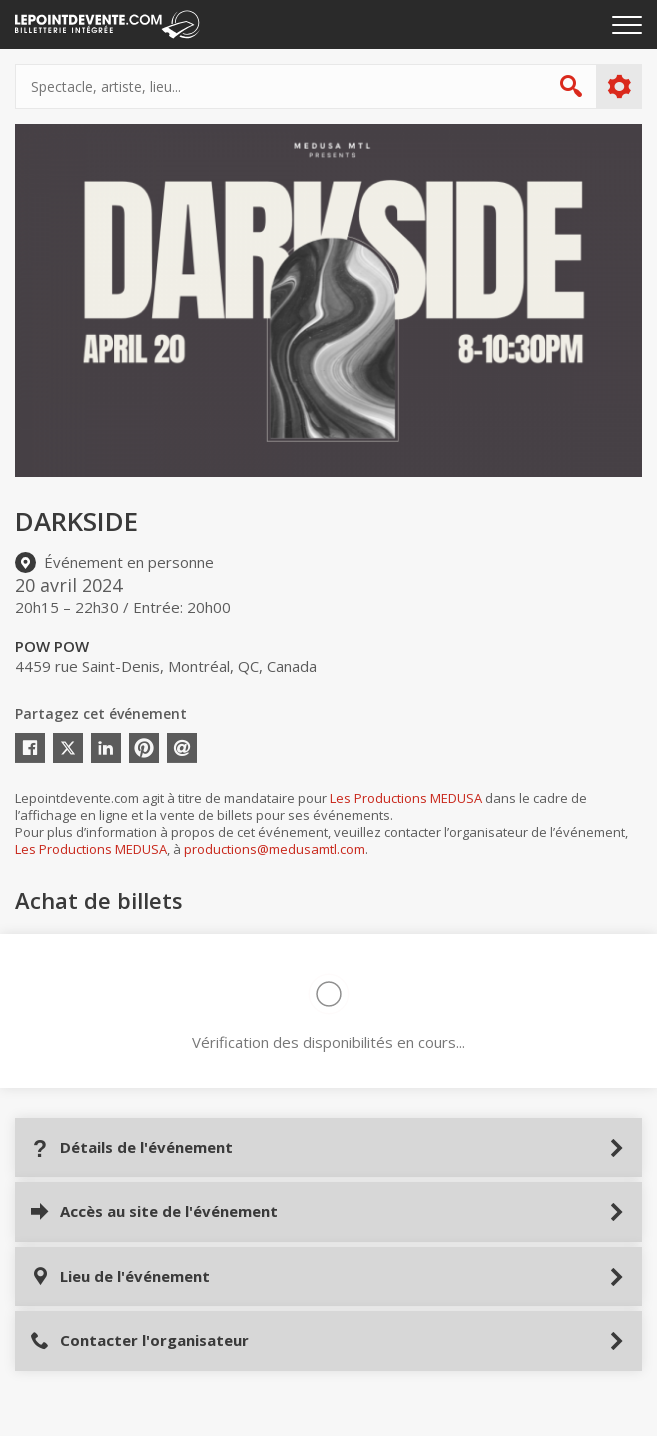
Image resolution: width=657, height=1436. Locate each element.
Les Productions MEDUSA (406, 798)
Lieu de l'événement (120, 1276)
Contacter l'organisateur (139, 1340)
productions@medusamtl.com (274, 849)
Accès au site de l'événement (154, 1211)
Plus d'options (618, 87)
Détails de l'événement (131, 1147)
